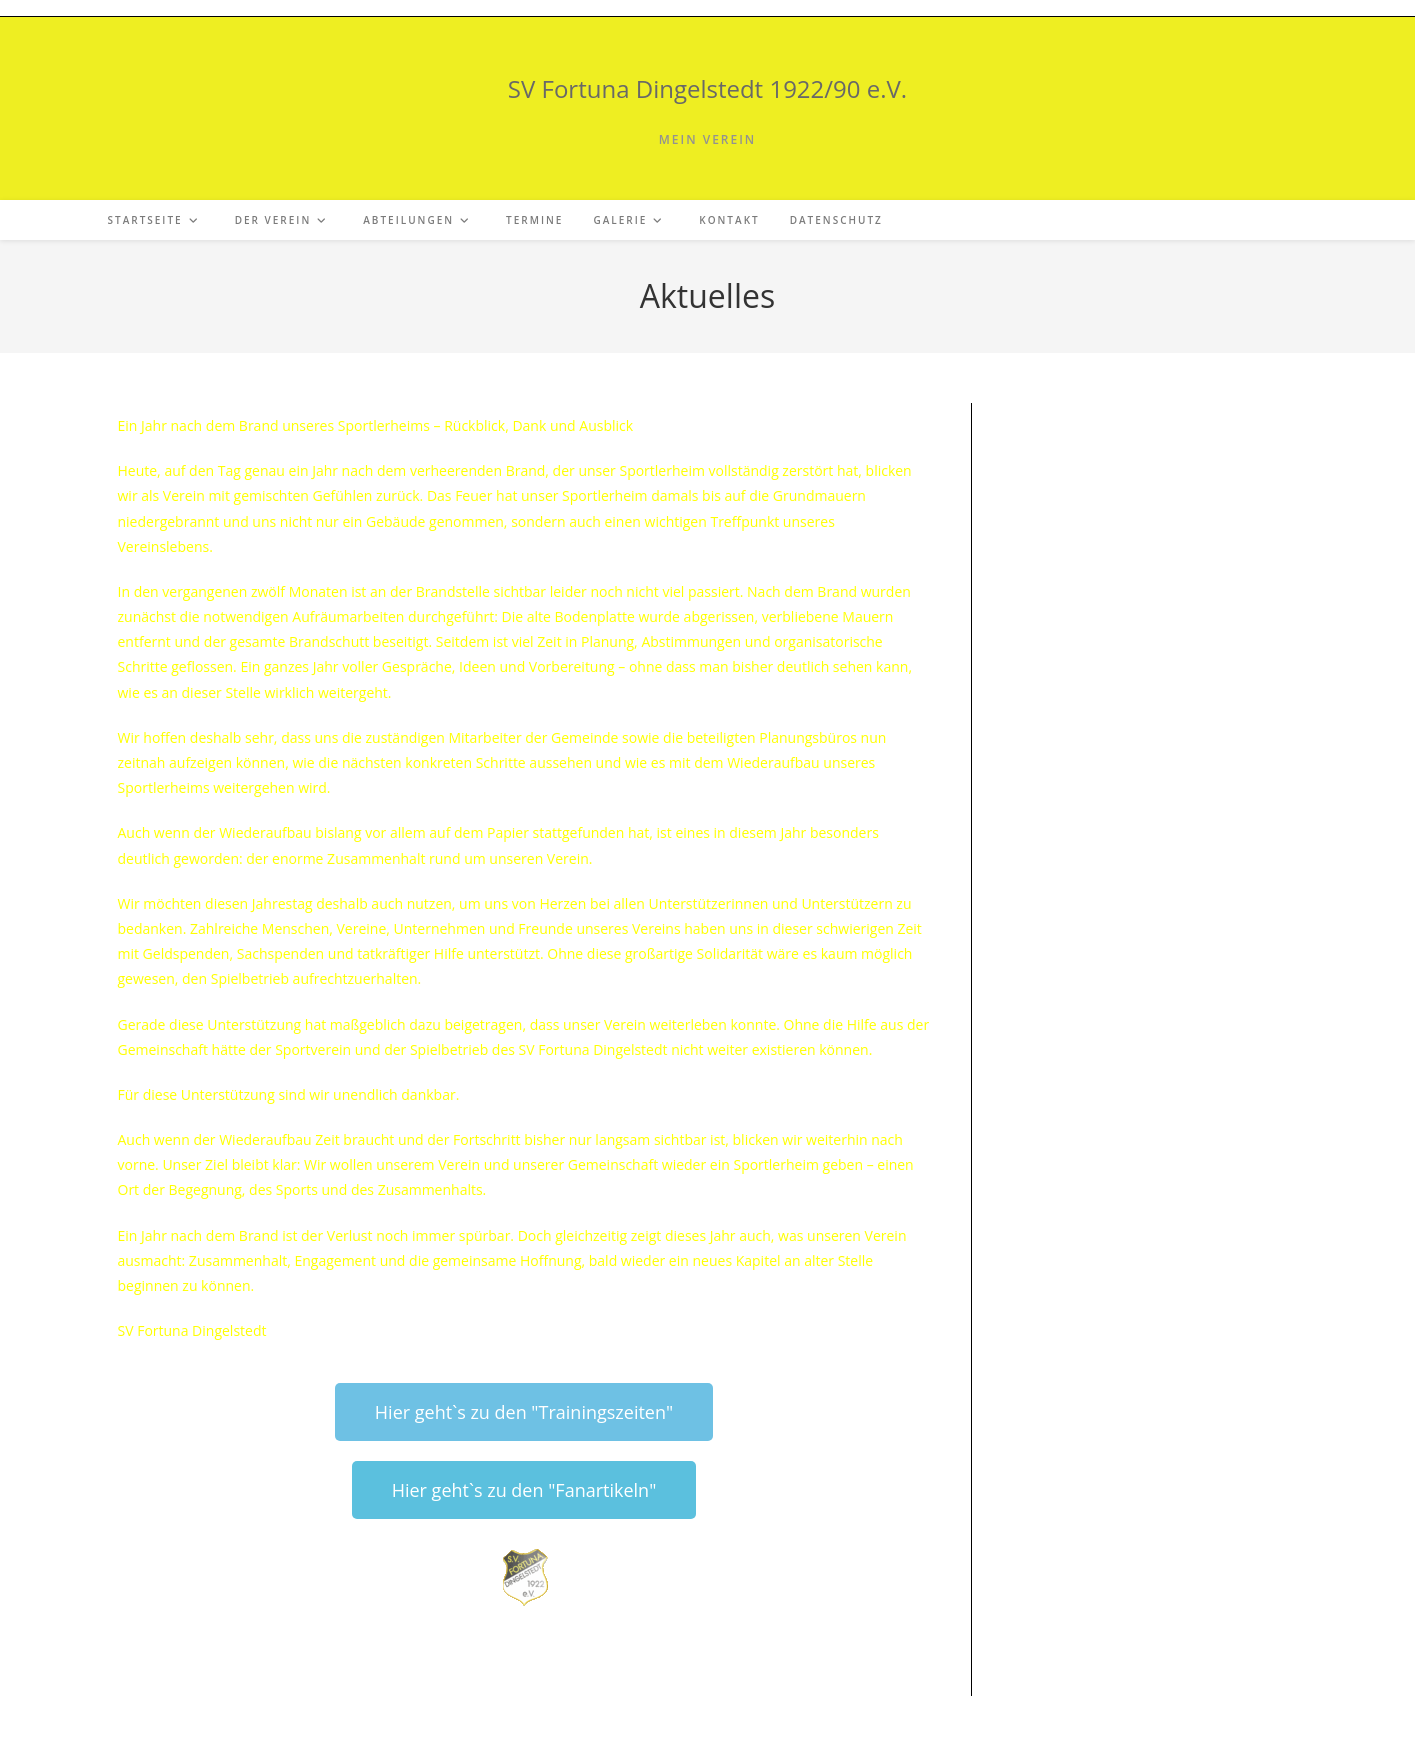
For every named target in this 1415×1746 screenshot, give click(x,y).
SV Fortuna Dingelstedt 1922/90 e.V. (707, 88)
